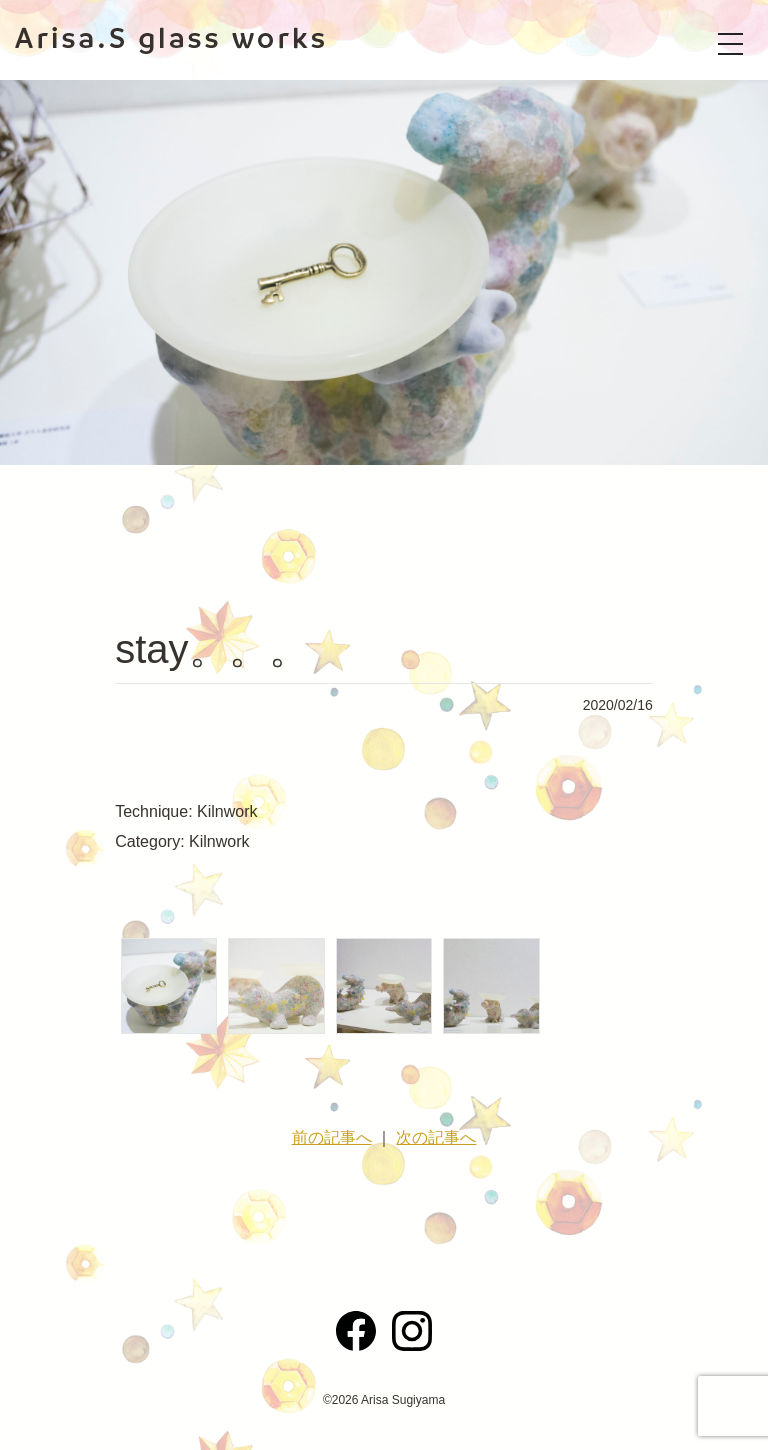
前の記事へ (332, 1137)
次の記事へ (436, 1137)
